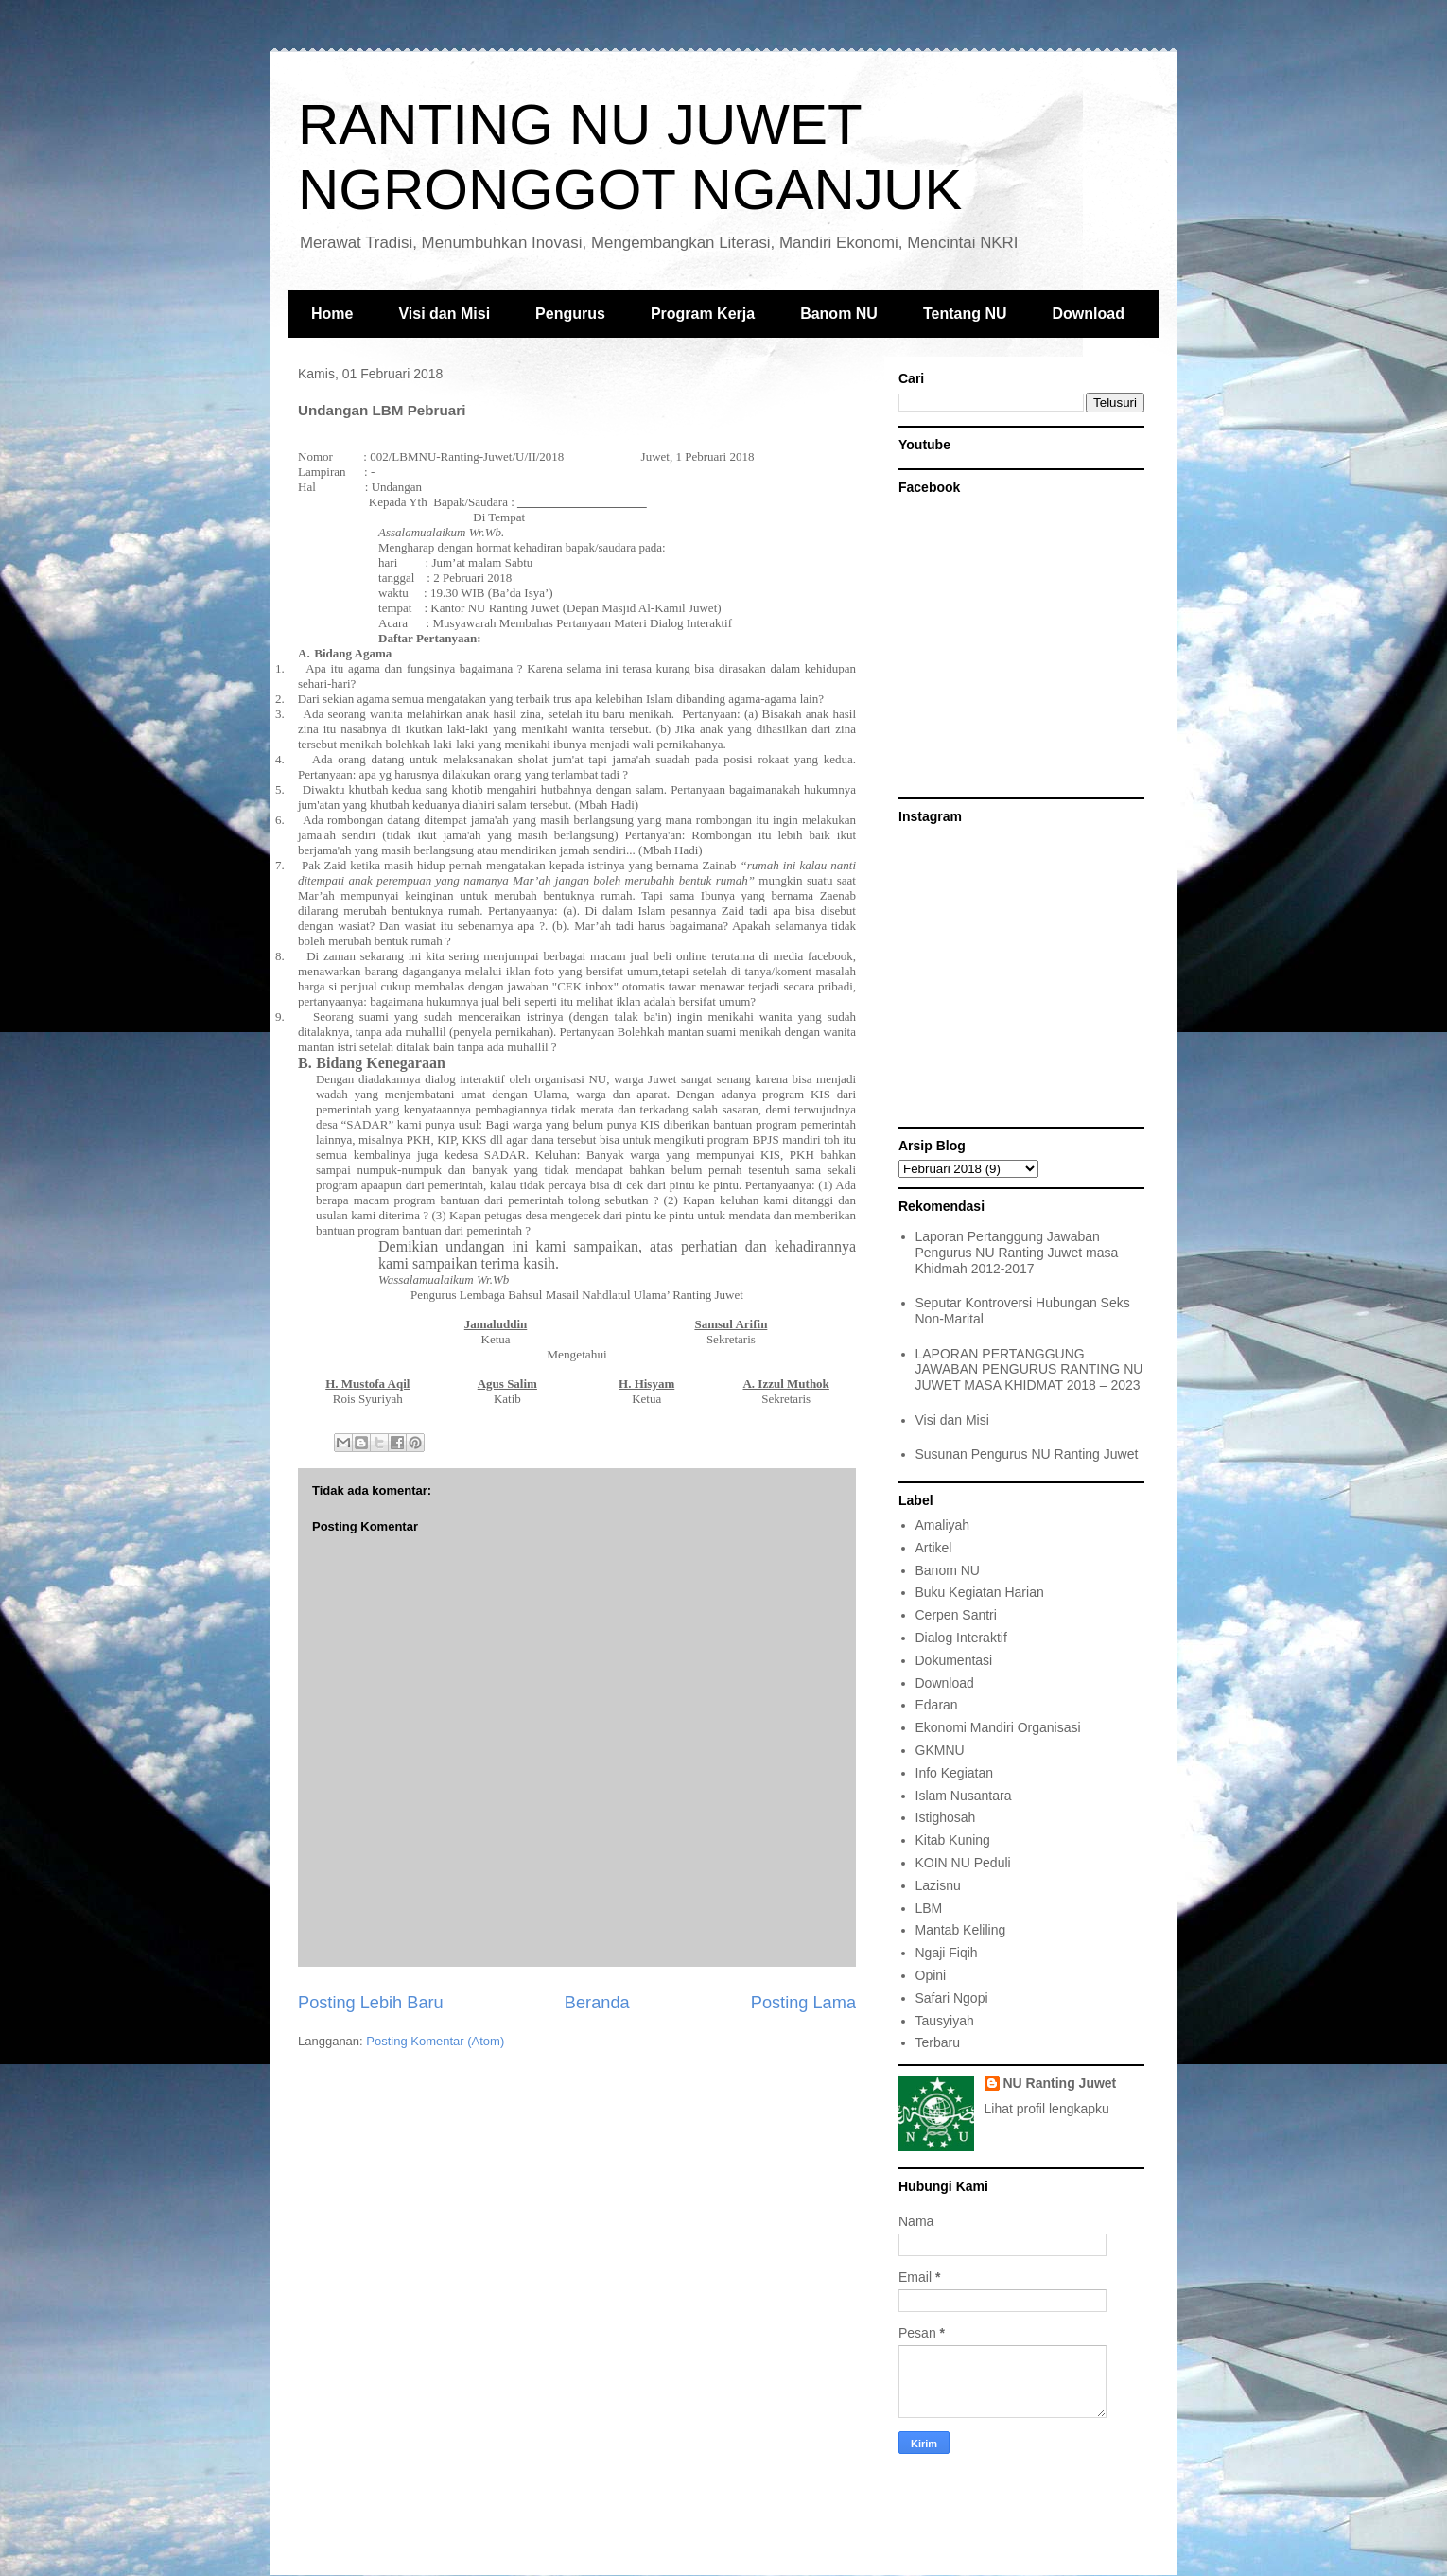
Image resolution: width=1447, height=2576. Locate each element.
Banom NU (839, 314)
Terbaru (937, 2042)
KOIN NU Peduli (963, 1862)
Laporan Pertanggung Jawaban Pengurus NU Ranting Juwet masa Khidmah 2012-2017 (1017, 1252)
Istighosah (945, 1817)
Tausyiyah (944, 2020)
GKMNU (940, 1750)
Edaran (936, 1704)
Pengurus (570, 314)
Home (332, 314)
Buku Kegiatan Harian (979, 1592)
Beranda (597, 2002)
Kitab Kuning (952, 1840)
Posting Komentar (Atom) (435, 2041)
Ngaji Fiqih (946, 1952)
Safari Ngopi (951, 1998)
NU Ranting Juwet (1060, 2083)
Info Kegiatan (954, 1772)
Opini (931, 1975)
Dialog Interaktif (961, 1637)
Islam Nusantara (963, 1795)
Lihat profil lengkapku (1047, 2108)
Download (1088, 314)
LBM (929, 1908)
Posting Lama (803, 2002)
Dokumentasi (954, 1660)
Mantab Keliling (960, 1929)
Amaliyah (942, 1525)
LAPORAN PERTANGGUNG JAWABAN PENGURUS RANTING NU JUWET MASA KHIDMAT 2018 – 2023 (1029, 1369)
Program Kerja (703, 314)
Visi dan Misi (444, 314)
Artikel (933, 1547)
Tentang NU (965, 314)
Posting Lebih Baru (371, 2002)
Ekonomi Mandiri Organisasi (998, 1727)
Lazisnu (938, 1885)
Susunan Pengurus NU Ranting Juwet (1027, 1454)
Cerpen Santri (956, 1614)
